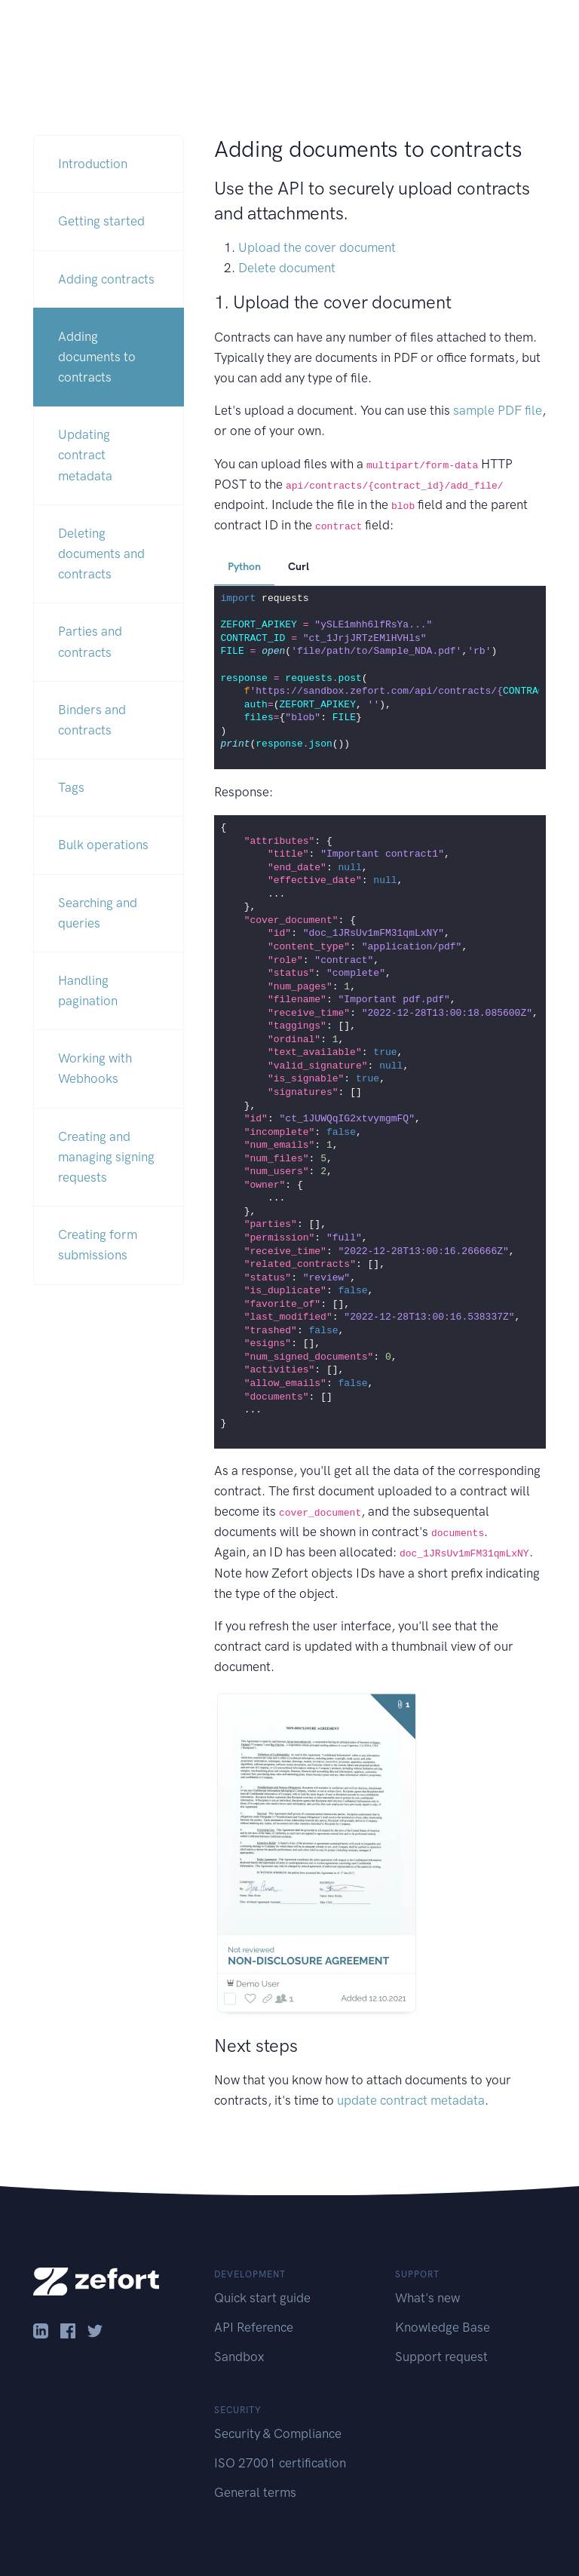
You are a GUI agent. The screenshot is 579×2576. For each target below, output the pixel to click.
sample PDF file (497, 410)
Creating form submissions (97, 1244)
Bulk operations (103, 844)
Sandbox (239, 2356)
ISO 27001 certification (280, 2462)
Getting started (101, 220)
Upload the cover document (317, 247)
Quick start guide (262, 2297)
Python (244, 566)
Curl (298, 566)
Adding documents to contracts (97, 357)
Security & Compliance (278, 2433)
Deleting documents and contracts (101, 553)
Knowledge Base (442, 2327)
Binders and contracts (92, 720)
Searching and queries (97, 913)
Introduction (92, 163)
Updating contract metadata (85, 455)
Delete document (286, 267)
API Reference (253, 2327)
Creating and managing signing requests (106, 1157)
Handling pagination (88, 990)
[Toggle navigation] (544, 31)
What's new (427, 2297)
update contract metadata (411, 2100)
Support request (441, 2356)
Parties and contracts (90, 641)
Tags (71, 787)
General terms (255, 2492)
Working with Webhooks (95, 1068)
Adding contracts (106, 279)
